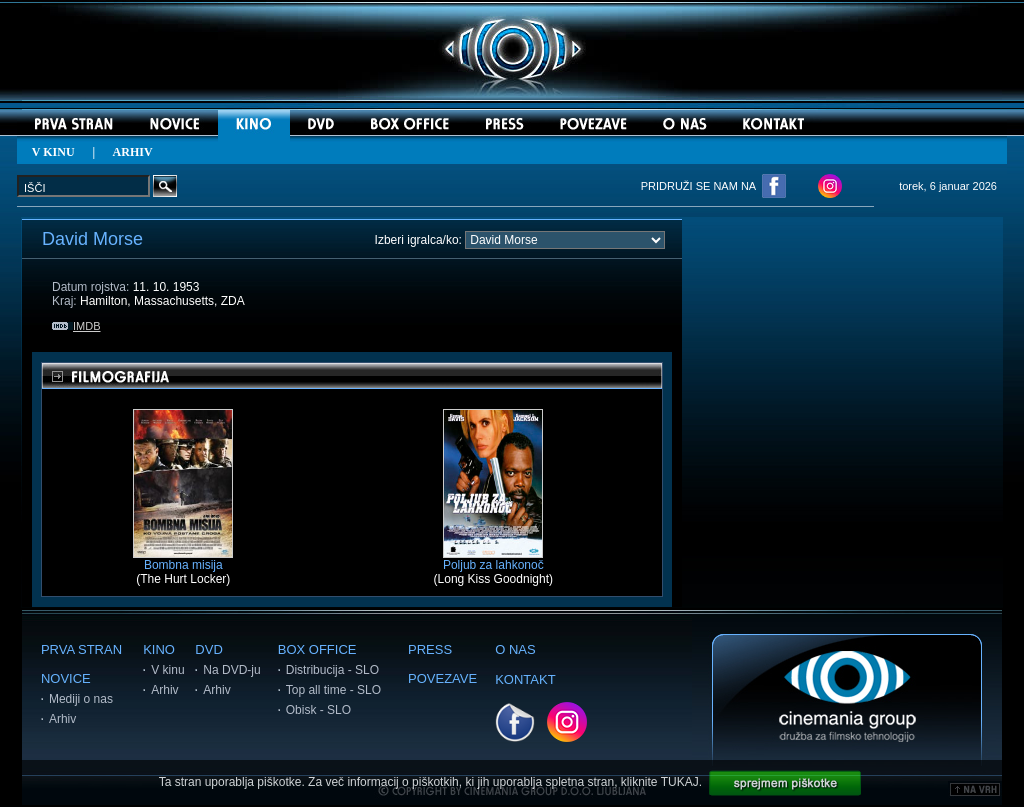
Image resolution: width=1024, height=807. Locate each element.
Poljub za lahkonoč (493, 559)
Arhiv (62, 719)
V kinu (167, 670)
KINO (159, 649)
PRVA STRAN (81, 649)
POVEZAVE (442, 678)
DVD (208, 649)
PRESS (430, 649)
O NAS (515, 649)
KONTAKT (525, 679)
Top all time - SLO (333, 690)
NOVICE (66, 678)
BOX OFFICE (317, 649)
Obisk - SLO (318, 710)
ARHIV (133, 152)
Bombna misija (183, 559)
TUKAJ (680, 782)
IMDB (76, 326)
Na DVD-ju (231, 670)
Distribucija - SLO (332, 670)
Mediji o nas (81, 699)
